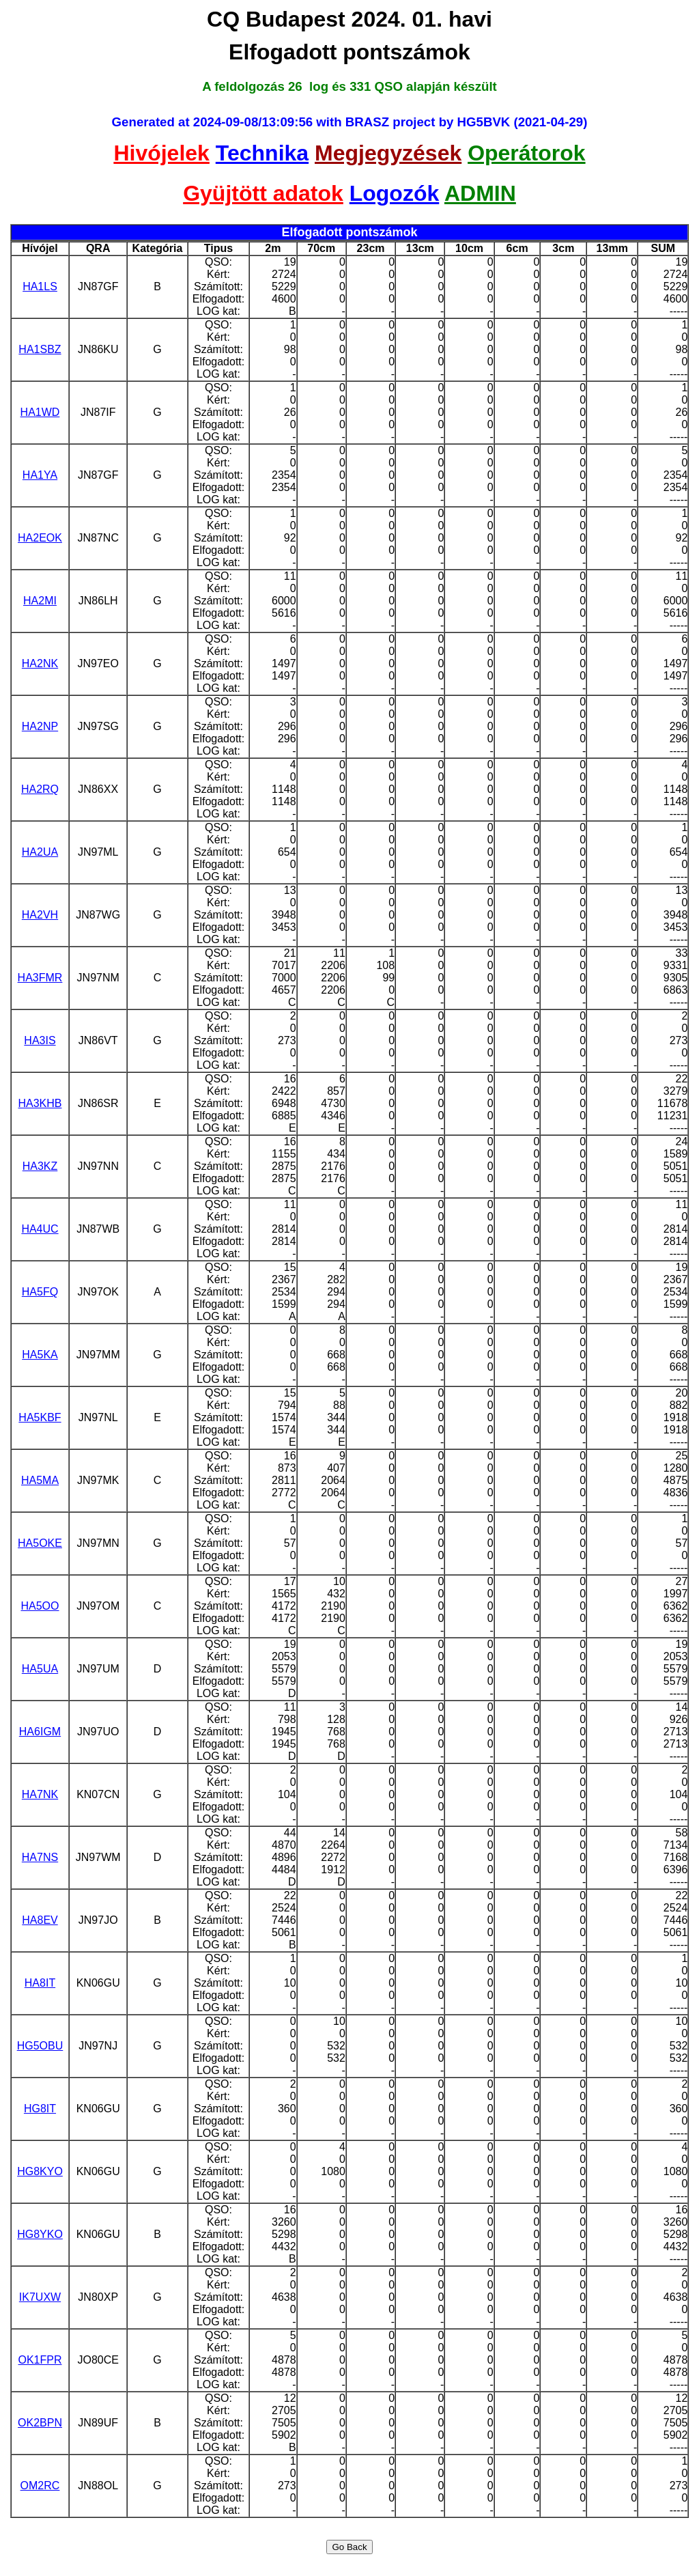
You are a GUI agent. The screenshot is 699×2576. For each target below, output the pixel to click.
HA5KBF (39, 1417)
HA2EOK (40, 538)
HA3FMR (40, 977)
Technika (262, 153)
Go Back (349, 2547)
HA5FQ (40, 1292)
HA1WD (40, 412)
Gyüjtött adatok (263, 193)
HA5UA (40, 1669)
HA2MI (40, 600)
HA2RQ (40, 789)
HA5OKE (40, 1543)
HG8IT (40, 2108)
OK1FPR (39, 2360)
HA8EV (39, 1920)
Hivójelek (161, 153)
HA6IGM (40, 1731)
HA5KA (39, 1354)
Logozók (395, 193)
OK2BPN (40, 2422)
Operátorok (526, 153)
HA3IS (39, 1040)
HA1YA (40, 475)
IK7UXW (40, 2297)
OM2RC (40, 2485)
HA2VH (40, 915)
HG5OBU (40, 2046)
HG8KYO (40, 2171)
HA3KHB (39, 1103)
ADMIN (480, 193)
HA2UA (40, 852)
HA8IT (40, 1983)
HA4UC (39, 1229)
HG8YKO (40, 2234)
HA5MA (40, 1480)
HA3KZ (40, 1166)
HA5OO (39, 1606)
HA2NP (40, 726)
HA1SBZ (39, 349)
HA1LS (40, 286)
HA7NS (40, 1857)
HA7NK (40, 1794)
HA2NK (40, 663)
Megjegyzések (388, 153)
